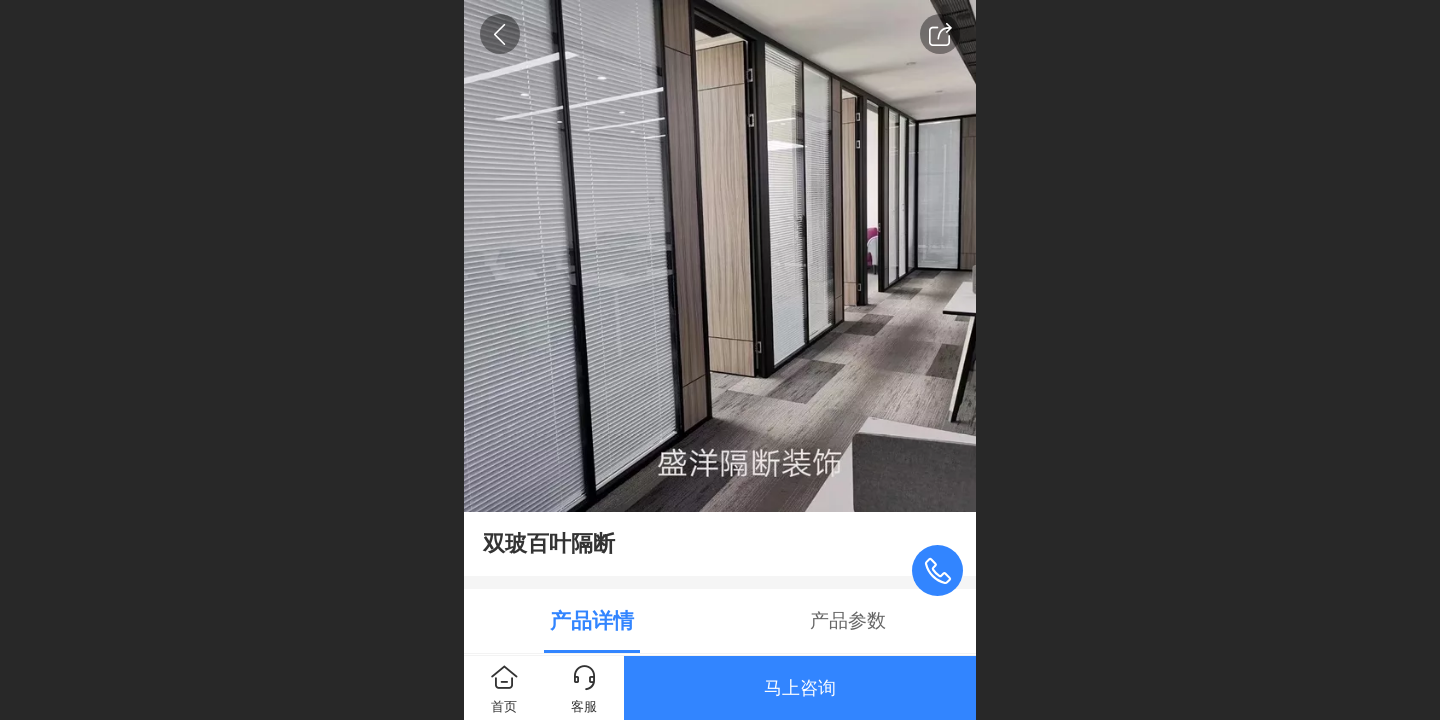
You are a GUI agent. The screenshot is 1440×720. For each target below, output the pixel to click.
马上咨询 (800, 688)
